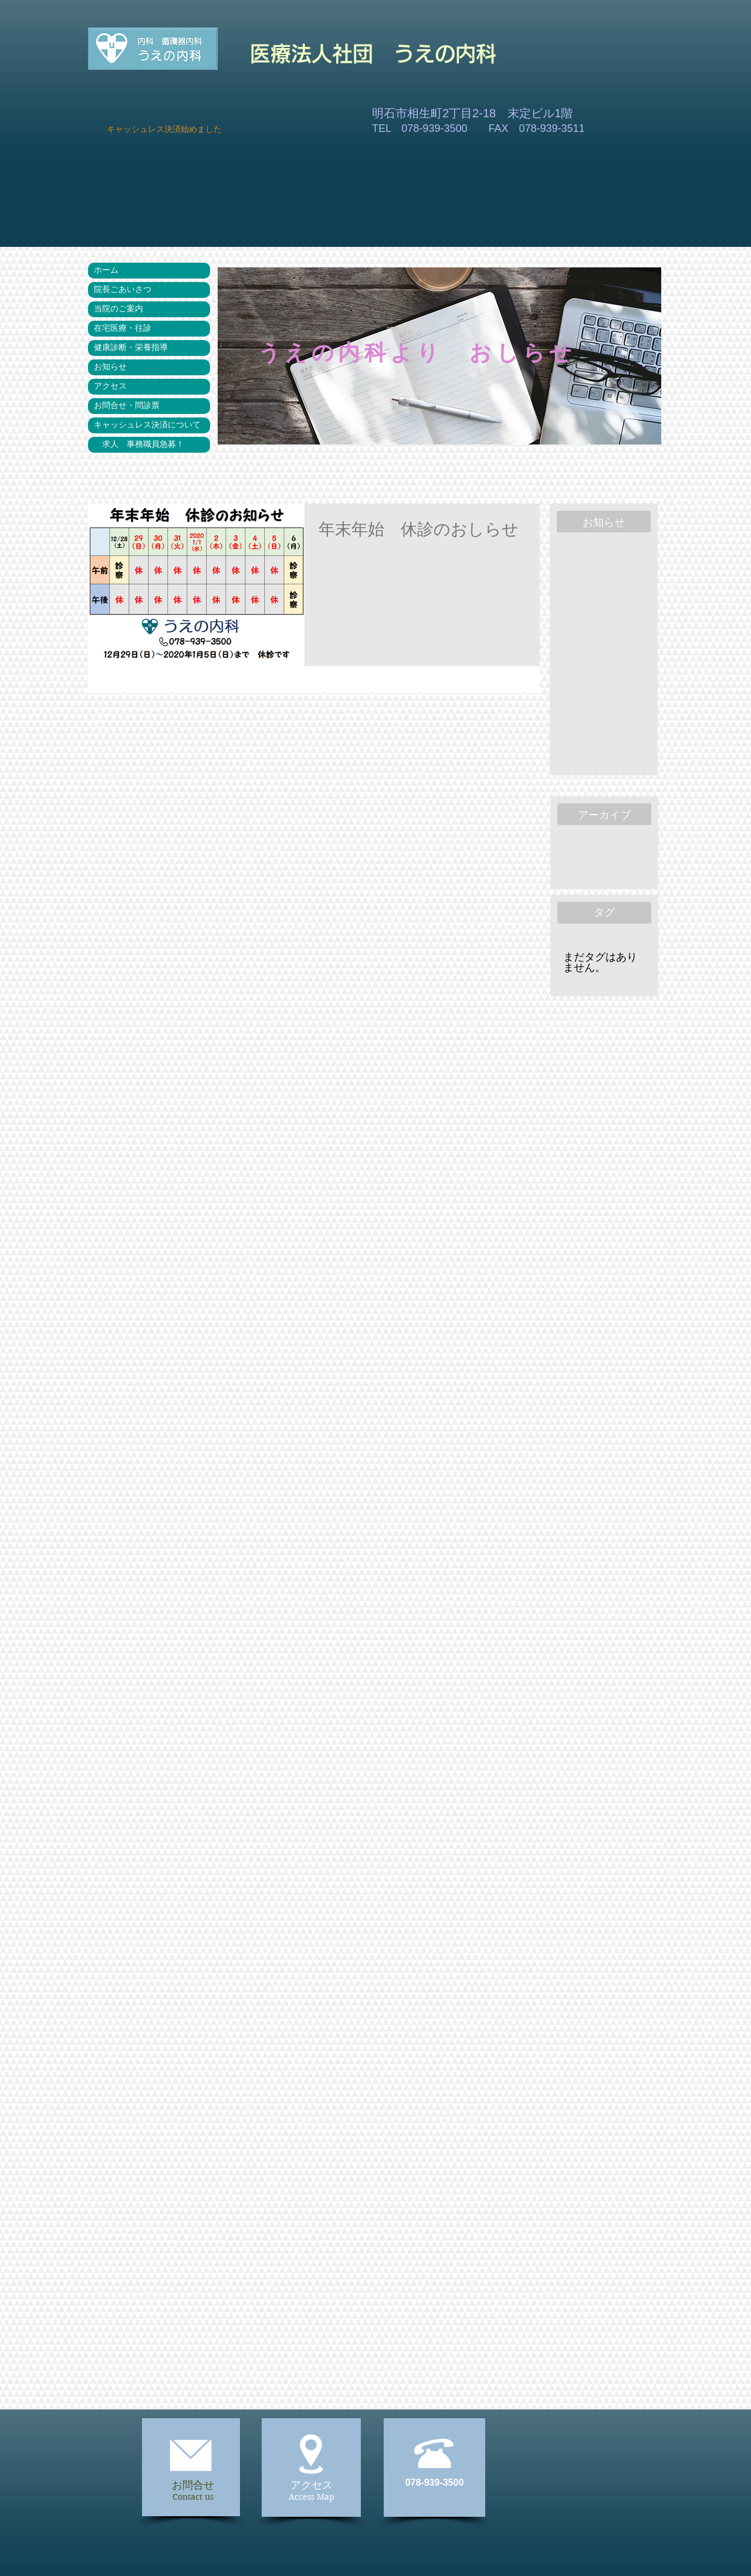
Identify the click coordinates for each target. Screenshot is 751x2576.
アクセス (110, 386)
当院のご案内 (118, 309)
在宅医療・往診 (122, 328)
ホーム (106, 270)
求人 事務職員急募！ (139, 444)
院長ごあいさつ (122, 289)
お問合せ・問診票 (127, 405)
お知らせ (110, 367)
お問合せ (193, 2485)
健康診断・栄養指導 (131, 347)
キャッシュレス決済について (147, 425)
